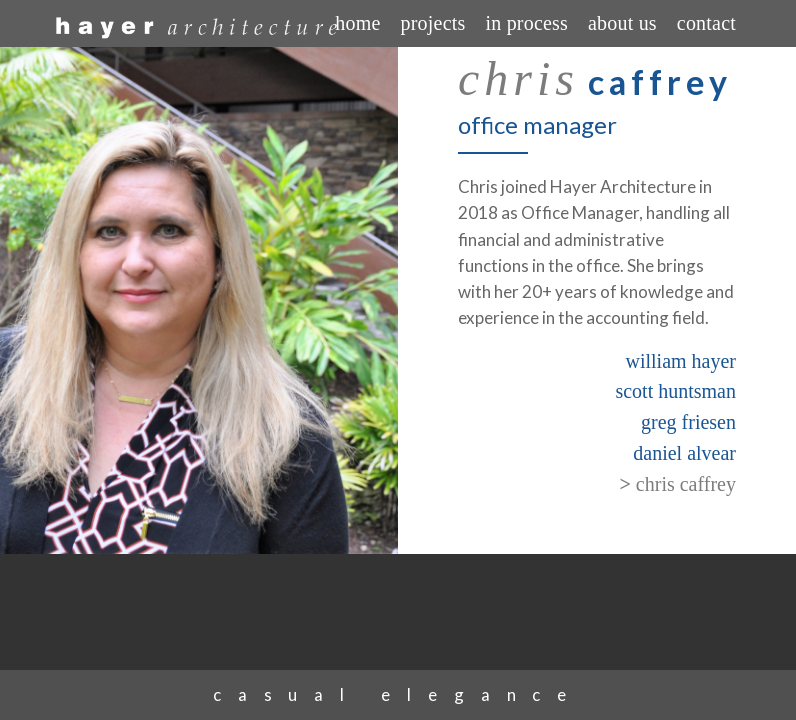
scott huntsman (675, 391)
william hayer (680, 361)
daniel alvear (684, 453)
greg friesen (688, 422)
